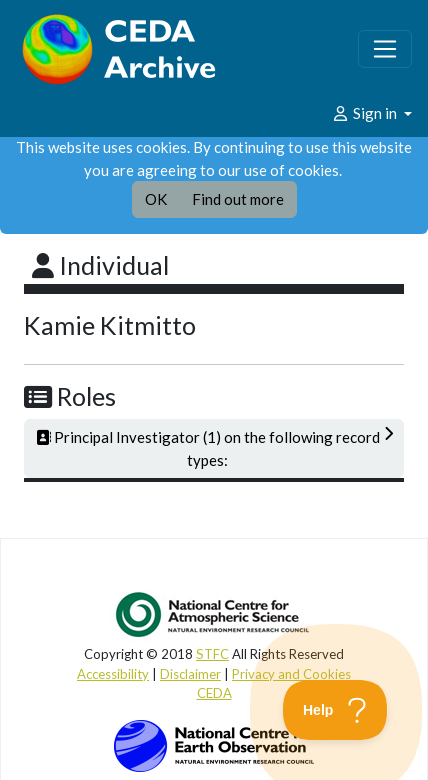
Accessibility (113, 674)
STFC (212, 654)
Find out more (238, 199)
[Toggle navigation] (385, 49)
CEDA (214, 693)
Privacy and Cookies (291, 674)
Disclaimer (190, 674)
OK (156, 199)
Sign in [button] (365, 113)
